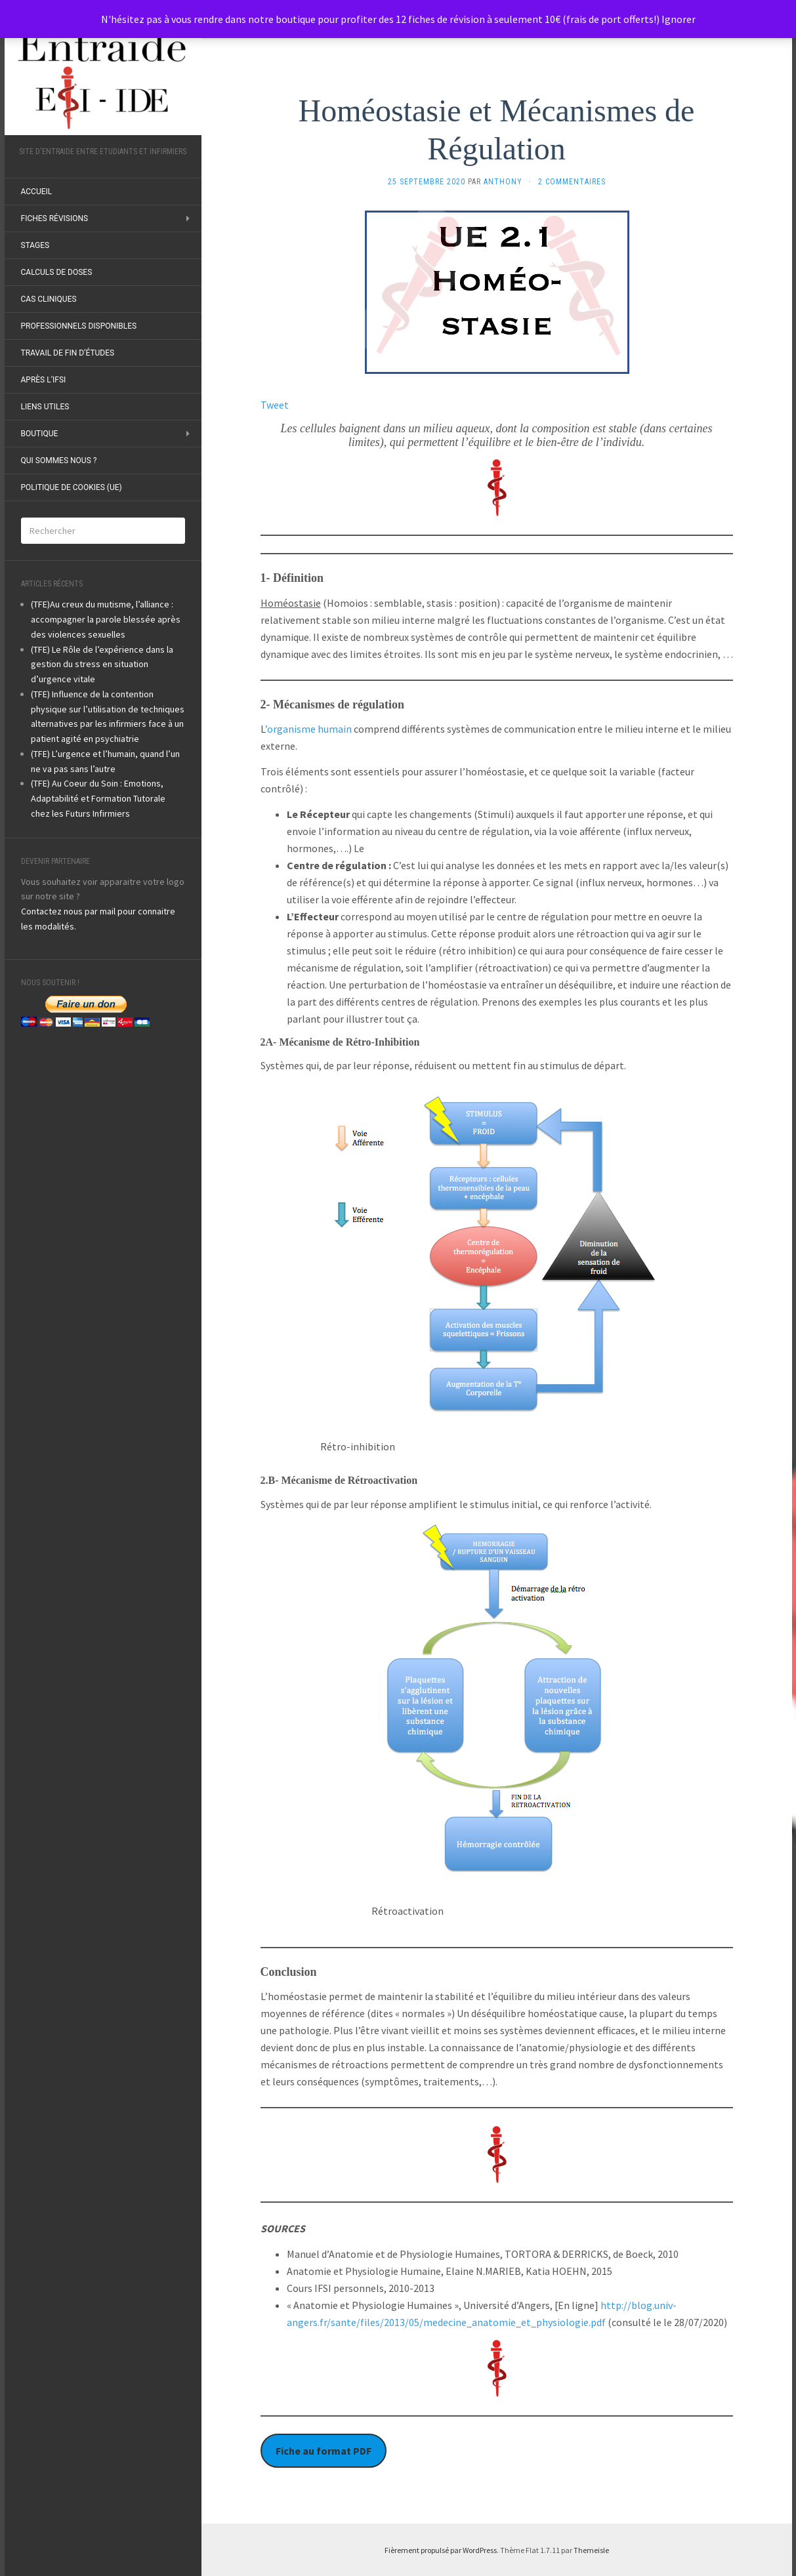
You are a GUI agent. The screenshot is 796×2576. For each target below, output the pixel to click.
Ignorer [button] (678, 19)
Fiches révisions (55, 218)
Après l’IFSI (43, 379)
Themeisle (591, 2550)
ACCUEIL (36, 191)
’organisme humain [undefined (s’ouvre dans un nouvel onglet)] (308, 728)
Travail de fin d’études (68, 353)
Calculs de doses (57, 272)
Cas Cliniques (49, 299)
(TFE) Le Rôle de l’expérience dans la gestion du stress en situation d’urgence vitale (102, 664)
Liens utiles (45, 406)
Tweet (275, 404)
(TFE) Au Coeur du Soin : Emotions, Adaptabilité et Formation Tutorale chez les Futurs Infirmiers (98, 798)
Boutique (39, 433)
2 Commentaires (572, 181)
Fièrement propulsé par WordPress (441, 2550)
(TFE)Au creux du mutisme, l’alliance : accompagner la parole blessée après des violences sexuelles (105, 619)
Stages (35, 245)
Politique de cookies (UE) (71, 487)
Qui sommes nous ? (59, 460)
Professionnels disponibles (79, 326)
